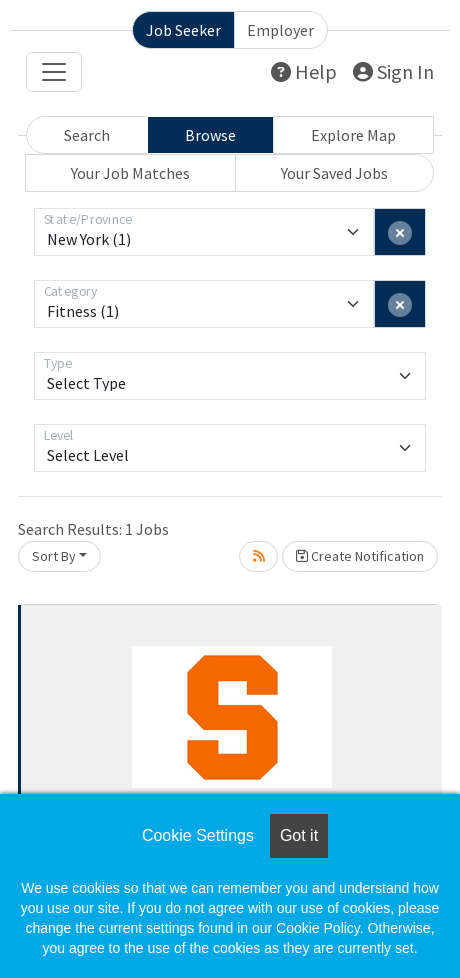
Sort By (54, 556)
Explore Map (353, 135)
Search (87, 135)
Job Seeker (183, 30)
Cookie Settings (198, 835)
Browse (210, 135)
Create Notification (360, 556)
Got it (299, 835)
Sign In (393, 71)
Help (304, 71)
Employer (280, 30)
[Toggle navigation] (54, 72)
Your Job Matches (130, 173)
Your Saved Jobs (334, 173)
